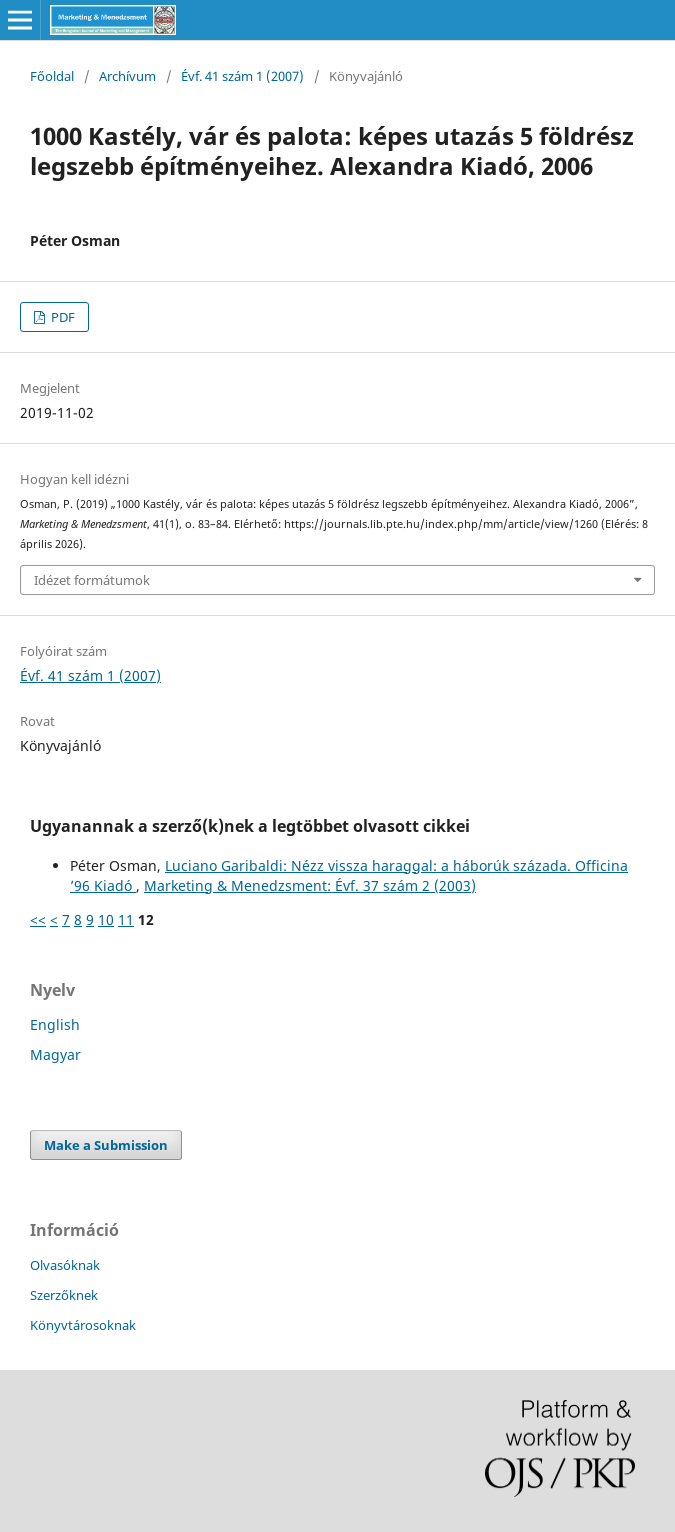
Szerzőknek (64, 1295)
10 (106, 919)
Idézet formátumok (92, 580)
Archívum (127, 76)
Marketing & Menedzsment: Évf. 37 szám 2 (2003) (310, 885)
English (55, 1024)
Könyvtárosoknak (83, 1325)
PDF (61, 317)
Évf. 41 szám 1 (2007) (242, 76)
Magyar (55, 1054)
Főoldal (52, 76)
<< (38, 919)
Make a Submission (106, 1145)
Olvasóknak (65, 1265)
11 (126, 919)
